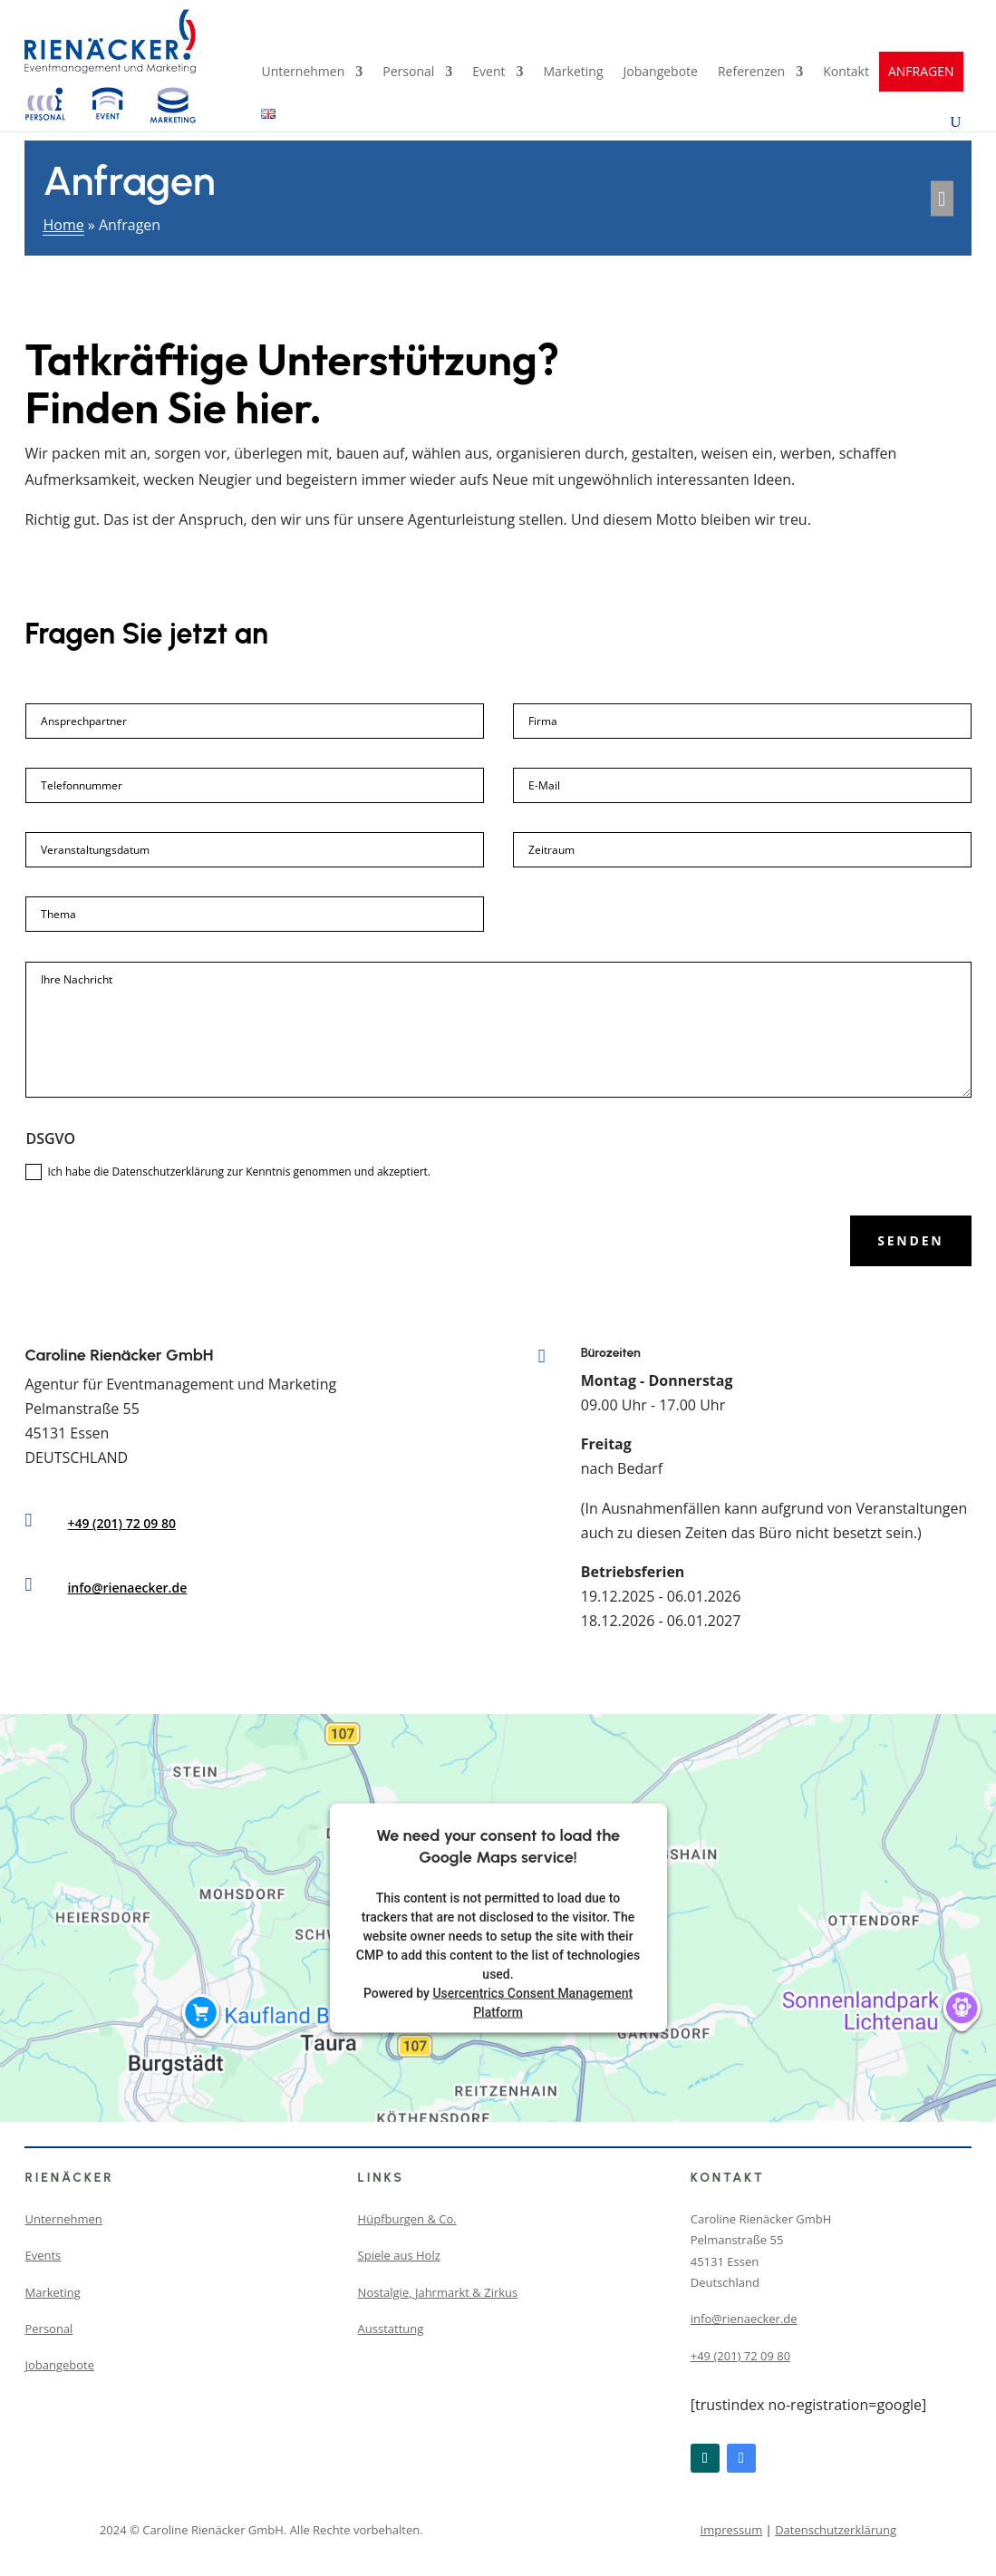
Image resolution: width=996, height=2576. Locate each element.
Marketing (574, 72)
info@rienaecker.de (127, 1587)
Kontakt (846, 72)
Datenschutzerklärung (835, 2530)
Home (63, 225)
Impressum (732, 2530)
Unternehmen (302, 72)
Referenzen (751, 72)
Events (42, 2255)
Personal (408, 72)
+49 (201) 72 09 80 (121, 1523)
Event (488, 72)
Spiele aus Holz (399, 2255)
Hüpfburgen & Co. (407, 2219)
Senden (910, 1240)
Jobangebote (661, 72)
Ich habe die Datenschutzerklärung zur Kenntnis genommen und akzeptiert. (227, 1172)
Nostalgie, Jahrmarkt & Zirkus (438, 2292)
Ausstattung (391, 2328)
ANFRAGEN (921, 71)
